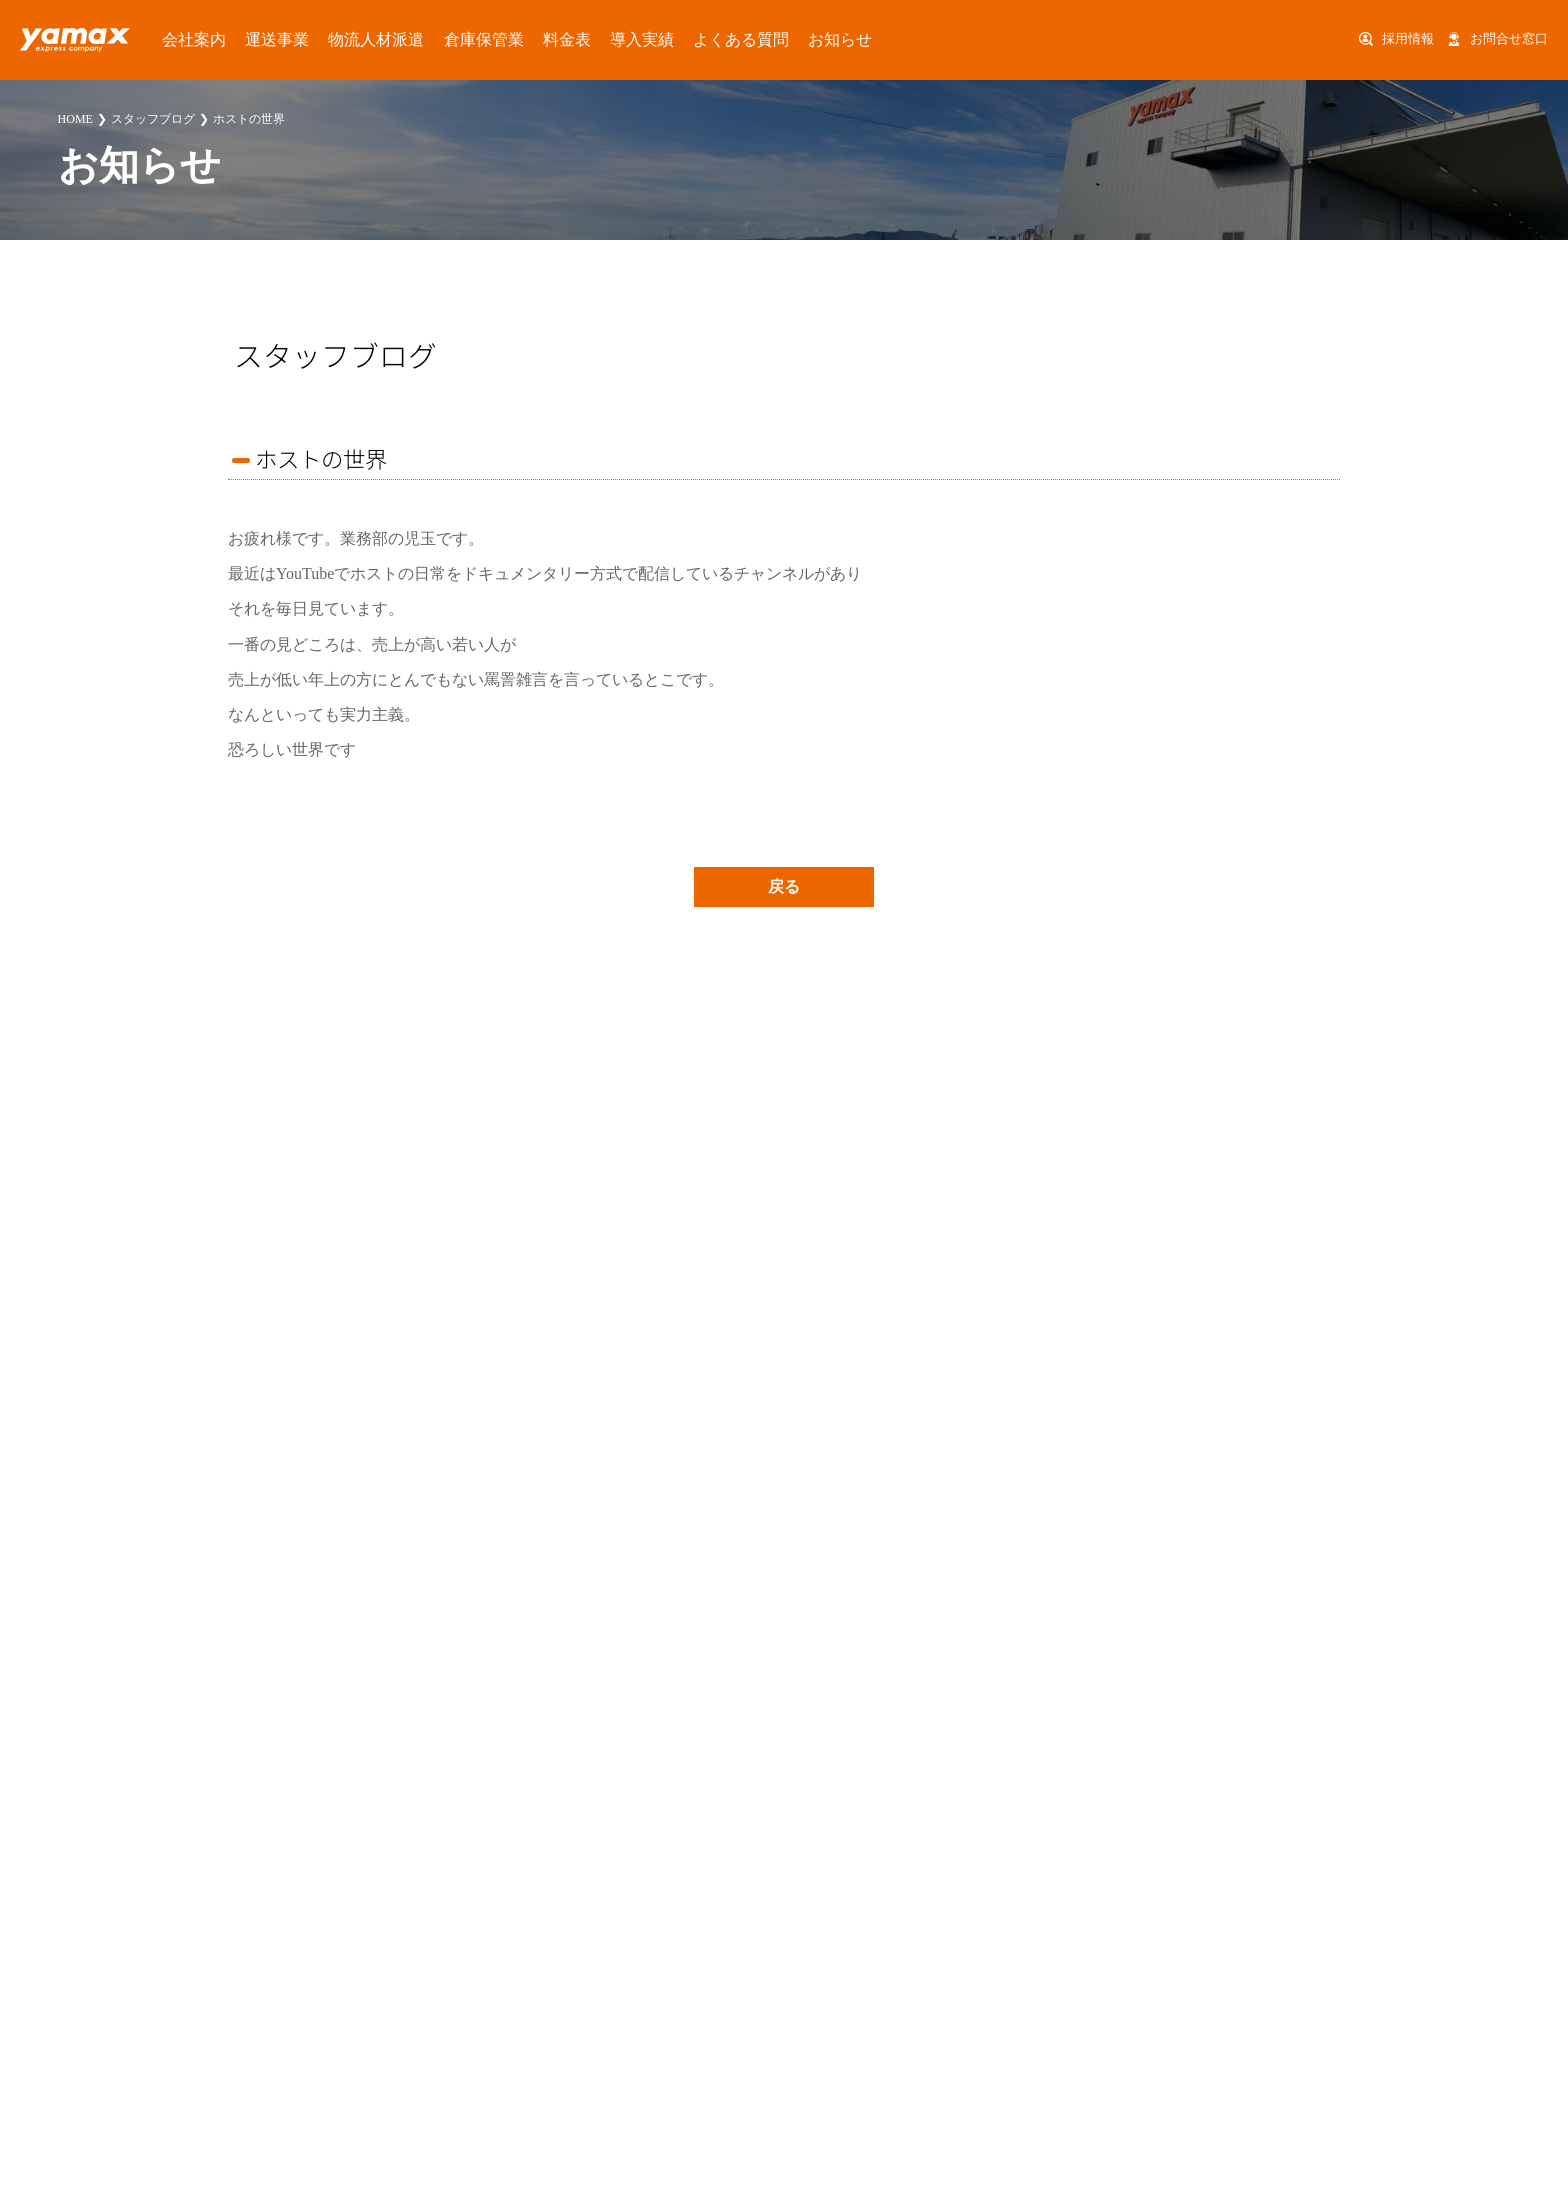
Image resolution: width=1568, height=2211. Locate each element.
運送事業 (246, 39)
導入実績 (544, 39)
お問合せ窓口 (1509, 39)
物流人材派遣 (327, 39)
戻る (784, 886)
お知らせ (706, 39)
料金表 (482, 39)
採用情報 (1408, 39)
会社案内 (178, 39)
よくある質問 (625, 39)
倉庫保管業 (414, 39)
